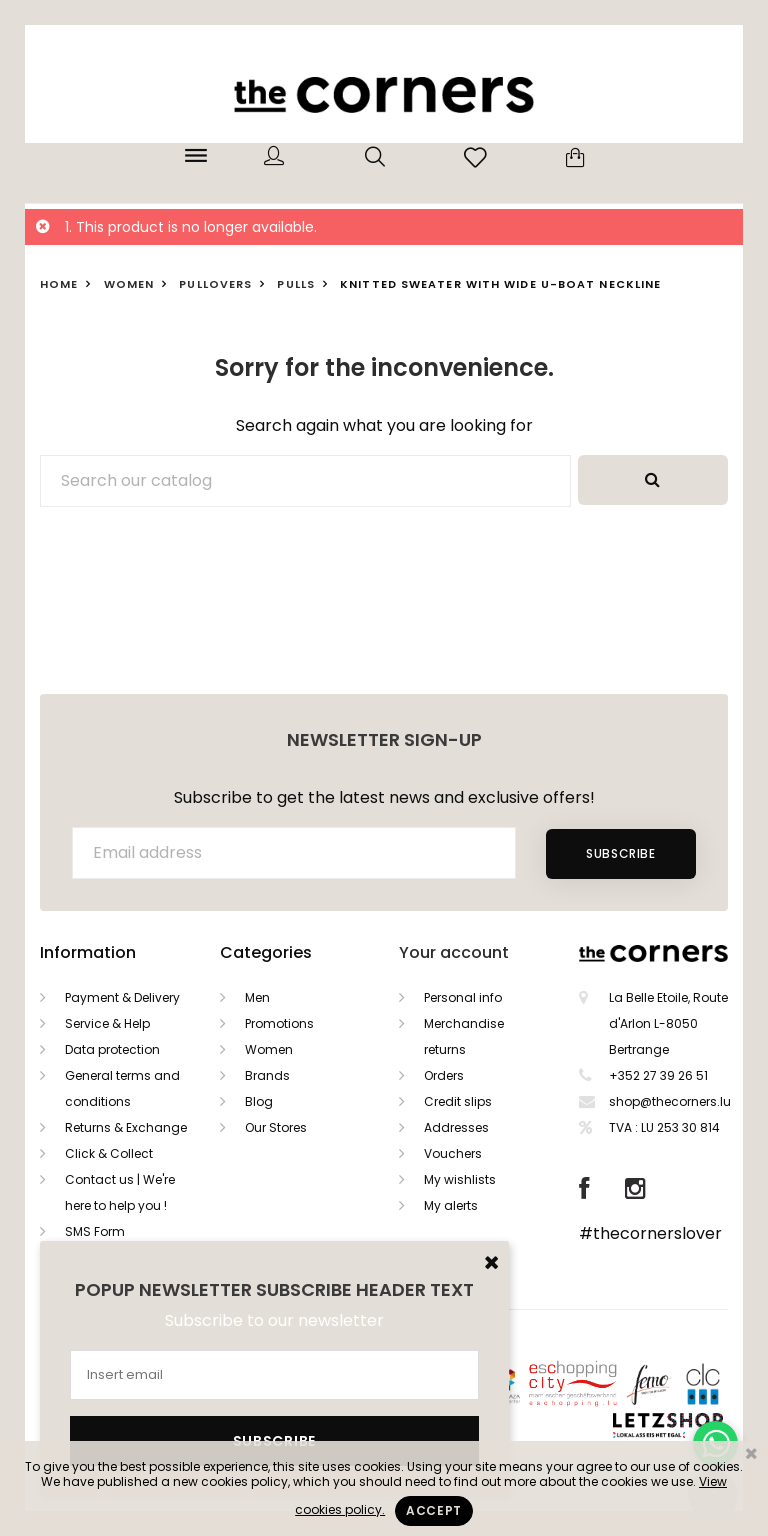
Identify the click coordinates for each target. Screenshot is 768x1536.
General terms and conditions (122, 1088)
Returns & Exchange (126, 1127)
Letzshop (692, 1421)
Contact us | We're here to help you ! (120, 1192)
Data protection (112, 1049)
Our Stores (276, 1127)
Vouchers (453, 1153)
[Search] (305, 481)
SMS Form (95, 1231)
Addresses (456, 1127)
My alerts (451, 1205)
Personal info (463, 997)
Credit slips (458, 1101)
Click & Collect (109, 1153)
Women (269, 1049)
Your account (454, 952)
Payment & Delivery (122, 997)
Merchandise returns (464, 1036)
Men (257, 997)
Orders (444, 1075)
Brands (267, 1075)
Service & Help (107, 1023)
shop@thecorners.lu (670, 1101)
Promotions (279, 1023)
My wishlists (460, 1179)
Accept (434, 1510)
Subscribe (620, 853)
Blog (259, 1101)
